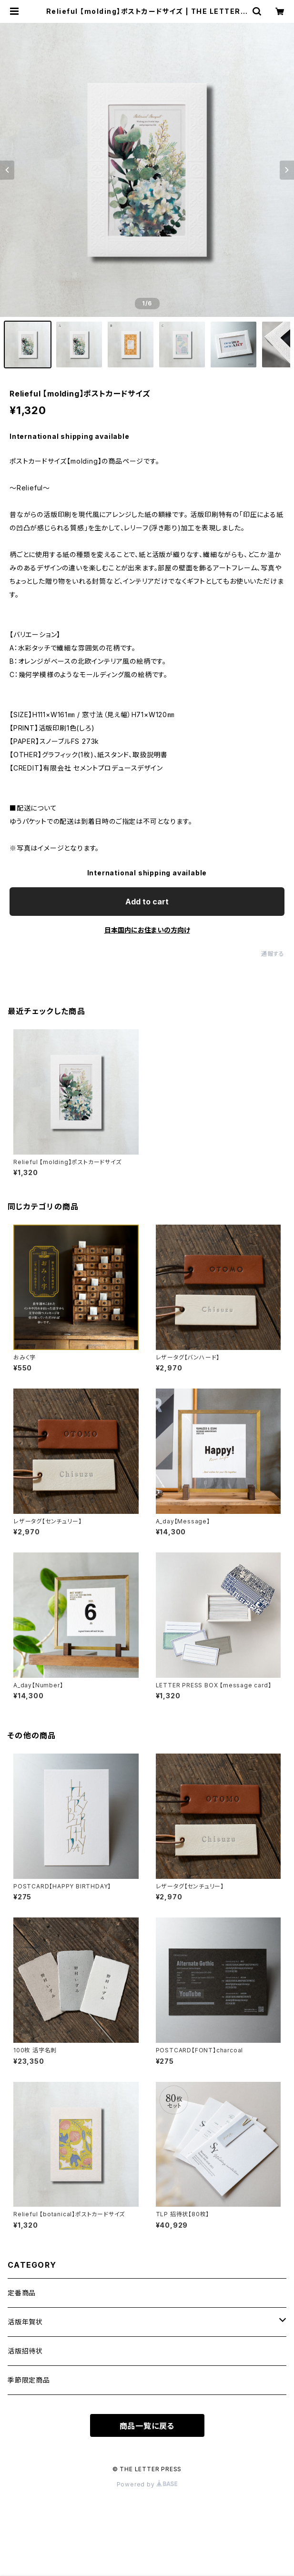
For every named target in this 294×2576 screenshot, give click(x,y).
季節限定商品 (29, 2380)
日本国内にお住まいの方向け (147, 930)
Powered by (147, 2484)
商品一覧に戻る (147, 2426)
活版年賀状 (25, 2322)
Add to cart (147, 901)
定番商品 (22, 2293)
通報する (272, 953)
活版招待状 (25, 2351)
